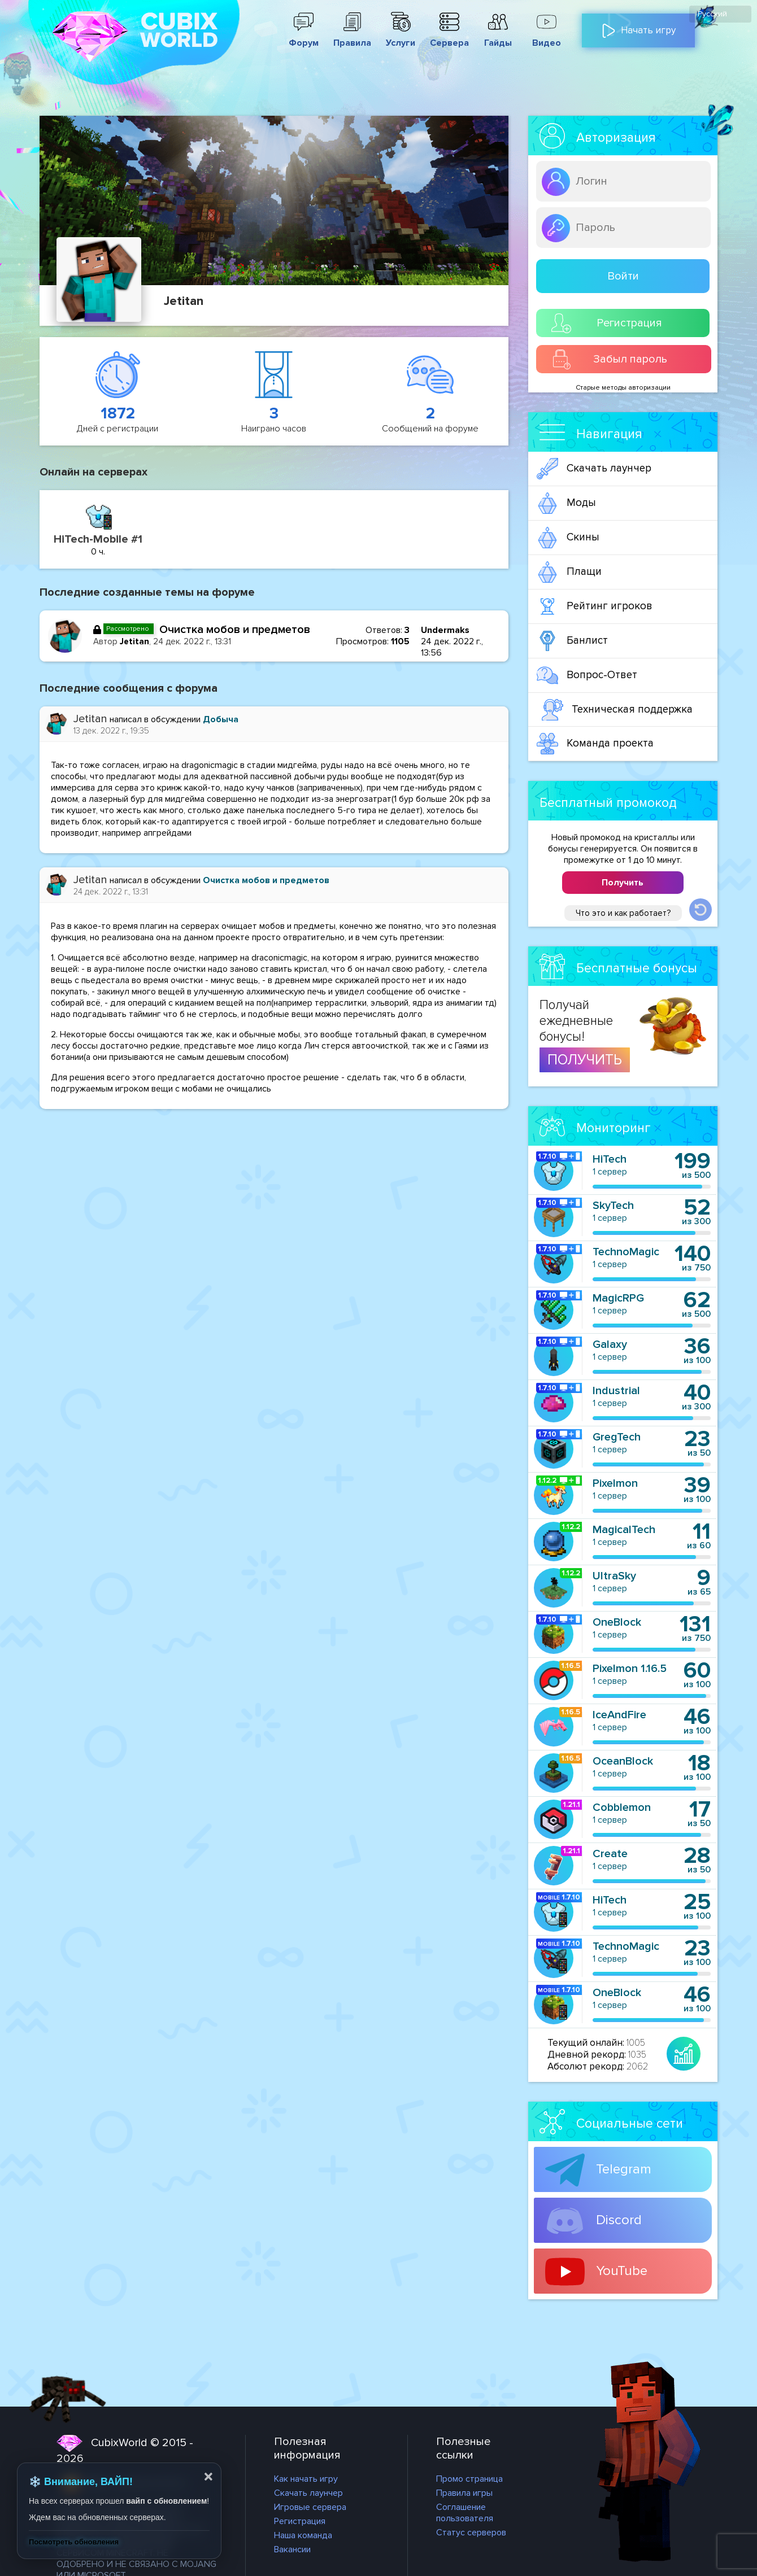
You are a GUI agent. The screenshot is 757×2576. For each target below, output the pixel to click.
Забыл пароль (609, 359)
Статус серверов (471, 2532)
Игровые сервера (310, 2507)
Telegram (598, 2170)
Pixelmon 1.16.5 (630, 1668)
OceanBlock (623, 1761)
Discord (593, 2221)
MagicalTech (624, 1529)
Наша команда (303, 2535)
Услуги (400, 37)
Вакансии (292, 2549)
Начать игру (639, 26)
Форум (303, 37)
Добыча (220, 719)
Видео (546, 37)
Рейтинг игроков (594, 606)
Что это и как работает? (623, 913)
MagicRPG (618, 1298)
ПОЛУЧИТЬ (584, 1059)
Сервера (449, 37)
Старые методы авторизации (623, 387)
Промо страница (469, 2479)
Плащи (569, 572)
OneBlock (617, 1622)
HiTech (610, 1159)
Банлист (572, 641)
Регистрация (606, 323)
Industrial (616, 1391)
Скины (568, 537)
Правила (352, 37)
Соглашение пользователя (464, 2512)
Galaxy (610, 1344)
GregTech (617, 1437)
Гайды (497, 37)
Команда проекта (595, 743)
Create (610, 1854)
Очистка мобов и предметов (234, 629)
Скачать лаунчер (594, 468)
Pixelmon (615, 1483)
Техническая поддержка (617, 710)
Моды (566, 503)
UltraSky (614, 1576)
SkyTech (613, 1205)
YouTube (596, 2271)
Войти (623, 276)
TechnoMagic (626, 1252)
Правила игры (464, 2493)
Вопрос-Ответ (587, 675)
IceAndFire (619, 1715)
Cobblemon (622, 1807)
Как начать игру (306, 2479)
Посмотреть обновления (74, 2542)
